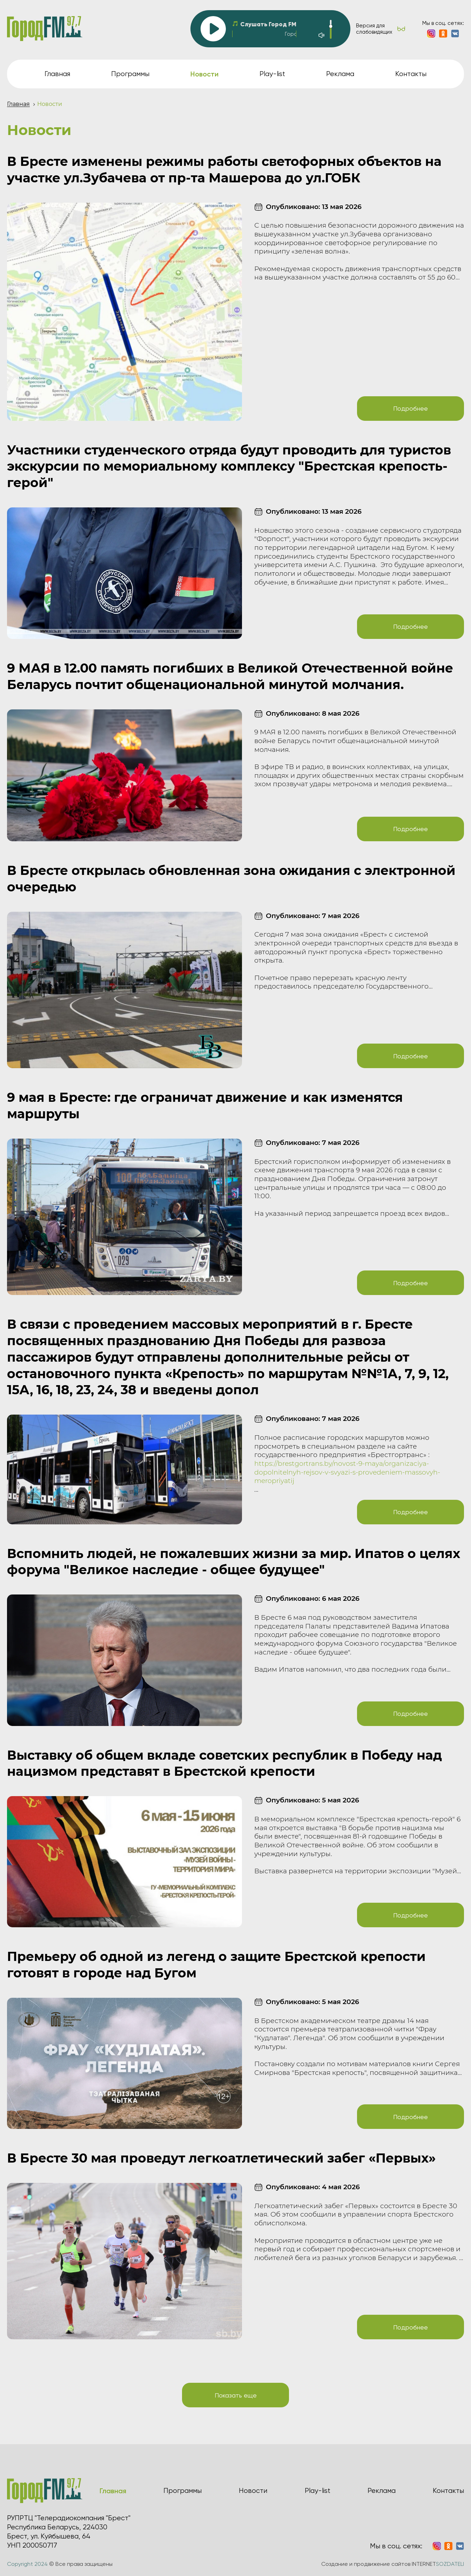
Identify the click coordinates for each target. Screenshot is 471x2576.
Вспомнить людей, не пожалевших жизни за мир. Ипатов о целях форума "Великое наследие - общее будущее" (233, 1562)
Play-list (272, 74)
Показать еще (236, 2395)
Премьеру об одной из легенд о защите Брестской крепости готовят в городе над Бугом (216, 1965)
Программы (130, 74)
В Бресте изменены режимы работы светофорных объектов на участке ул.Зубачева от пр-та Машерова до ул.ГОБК (224, 170)
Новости (253, 2491)
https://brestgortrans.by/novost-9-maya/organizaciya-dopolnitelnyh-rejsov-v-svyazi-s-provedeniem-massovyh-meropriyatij (347, 1472)
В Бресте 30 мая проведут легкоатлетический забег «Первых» (221, 2158)
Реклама (340, 74)
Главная (57, 74)
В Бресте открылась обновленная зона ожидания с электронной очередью (231, 879)
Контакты (410, 74)
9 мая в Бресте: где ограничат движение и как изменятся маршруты (205, 1105)
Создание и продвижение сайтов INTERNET (392, 2564)
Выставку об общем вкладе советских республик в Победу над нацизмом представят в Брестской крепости (224, 1763)
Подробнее (410, 408)
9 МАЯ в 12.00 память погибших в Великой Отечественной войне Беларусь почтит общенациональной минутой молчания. (230, 676)
